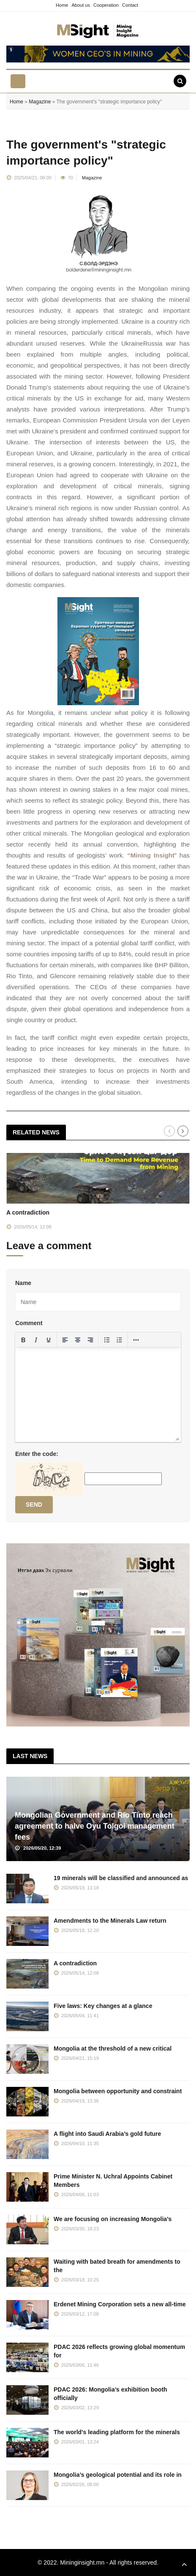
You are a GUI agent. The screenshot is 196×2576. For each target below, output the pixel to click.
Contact (130, 5)
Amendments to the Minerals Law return (110, 1920)
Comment (29, 1323)
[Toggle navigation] (18, 81)
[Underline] (48, 1340)
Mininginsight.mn (82, 2562)
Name (23, 1283)
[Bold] (23, 1340)
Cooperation (106, 5)
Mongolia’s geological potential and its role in (118, 2474)
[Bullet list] (107, 1340)
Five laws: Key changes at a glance (103, 2005)
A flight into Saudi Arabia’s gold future (107, 2133)
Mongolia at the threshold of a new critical (113, 2048)
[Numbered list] (119, 1340)
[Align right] (90, 1340)
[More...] (136, 1340)
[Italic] (36, 1340)
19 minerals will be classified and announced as (121, 1878)
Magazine (40, 102)
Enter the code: (36, 1453)
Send (34, 1504)
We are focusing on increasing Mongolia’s (113, 2219)
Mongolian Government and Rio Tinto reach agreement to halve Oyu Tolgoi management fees (94, 1826)
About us (81, 5)
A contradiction (27, 1212)
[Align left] (65, 1340)
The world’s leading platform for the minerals (117, 2432)
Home (62, 5)
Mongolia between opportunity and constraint (118, 2091)
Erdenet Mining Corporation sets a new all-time (120, 2304)
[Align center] (77, 1340)
